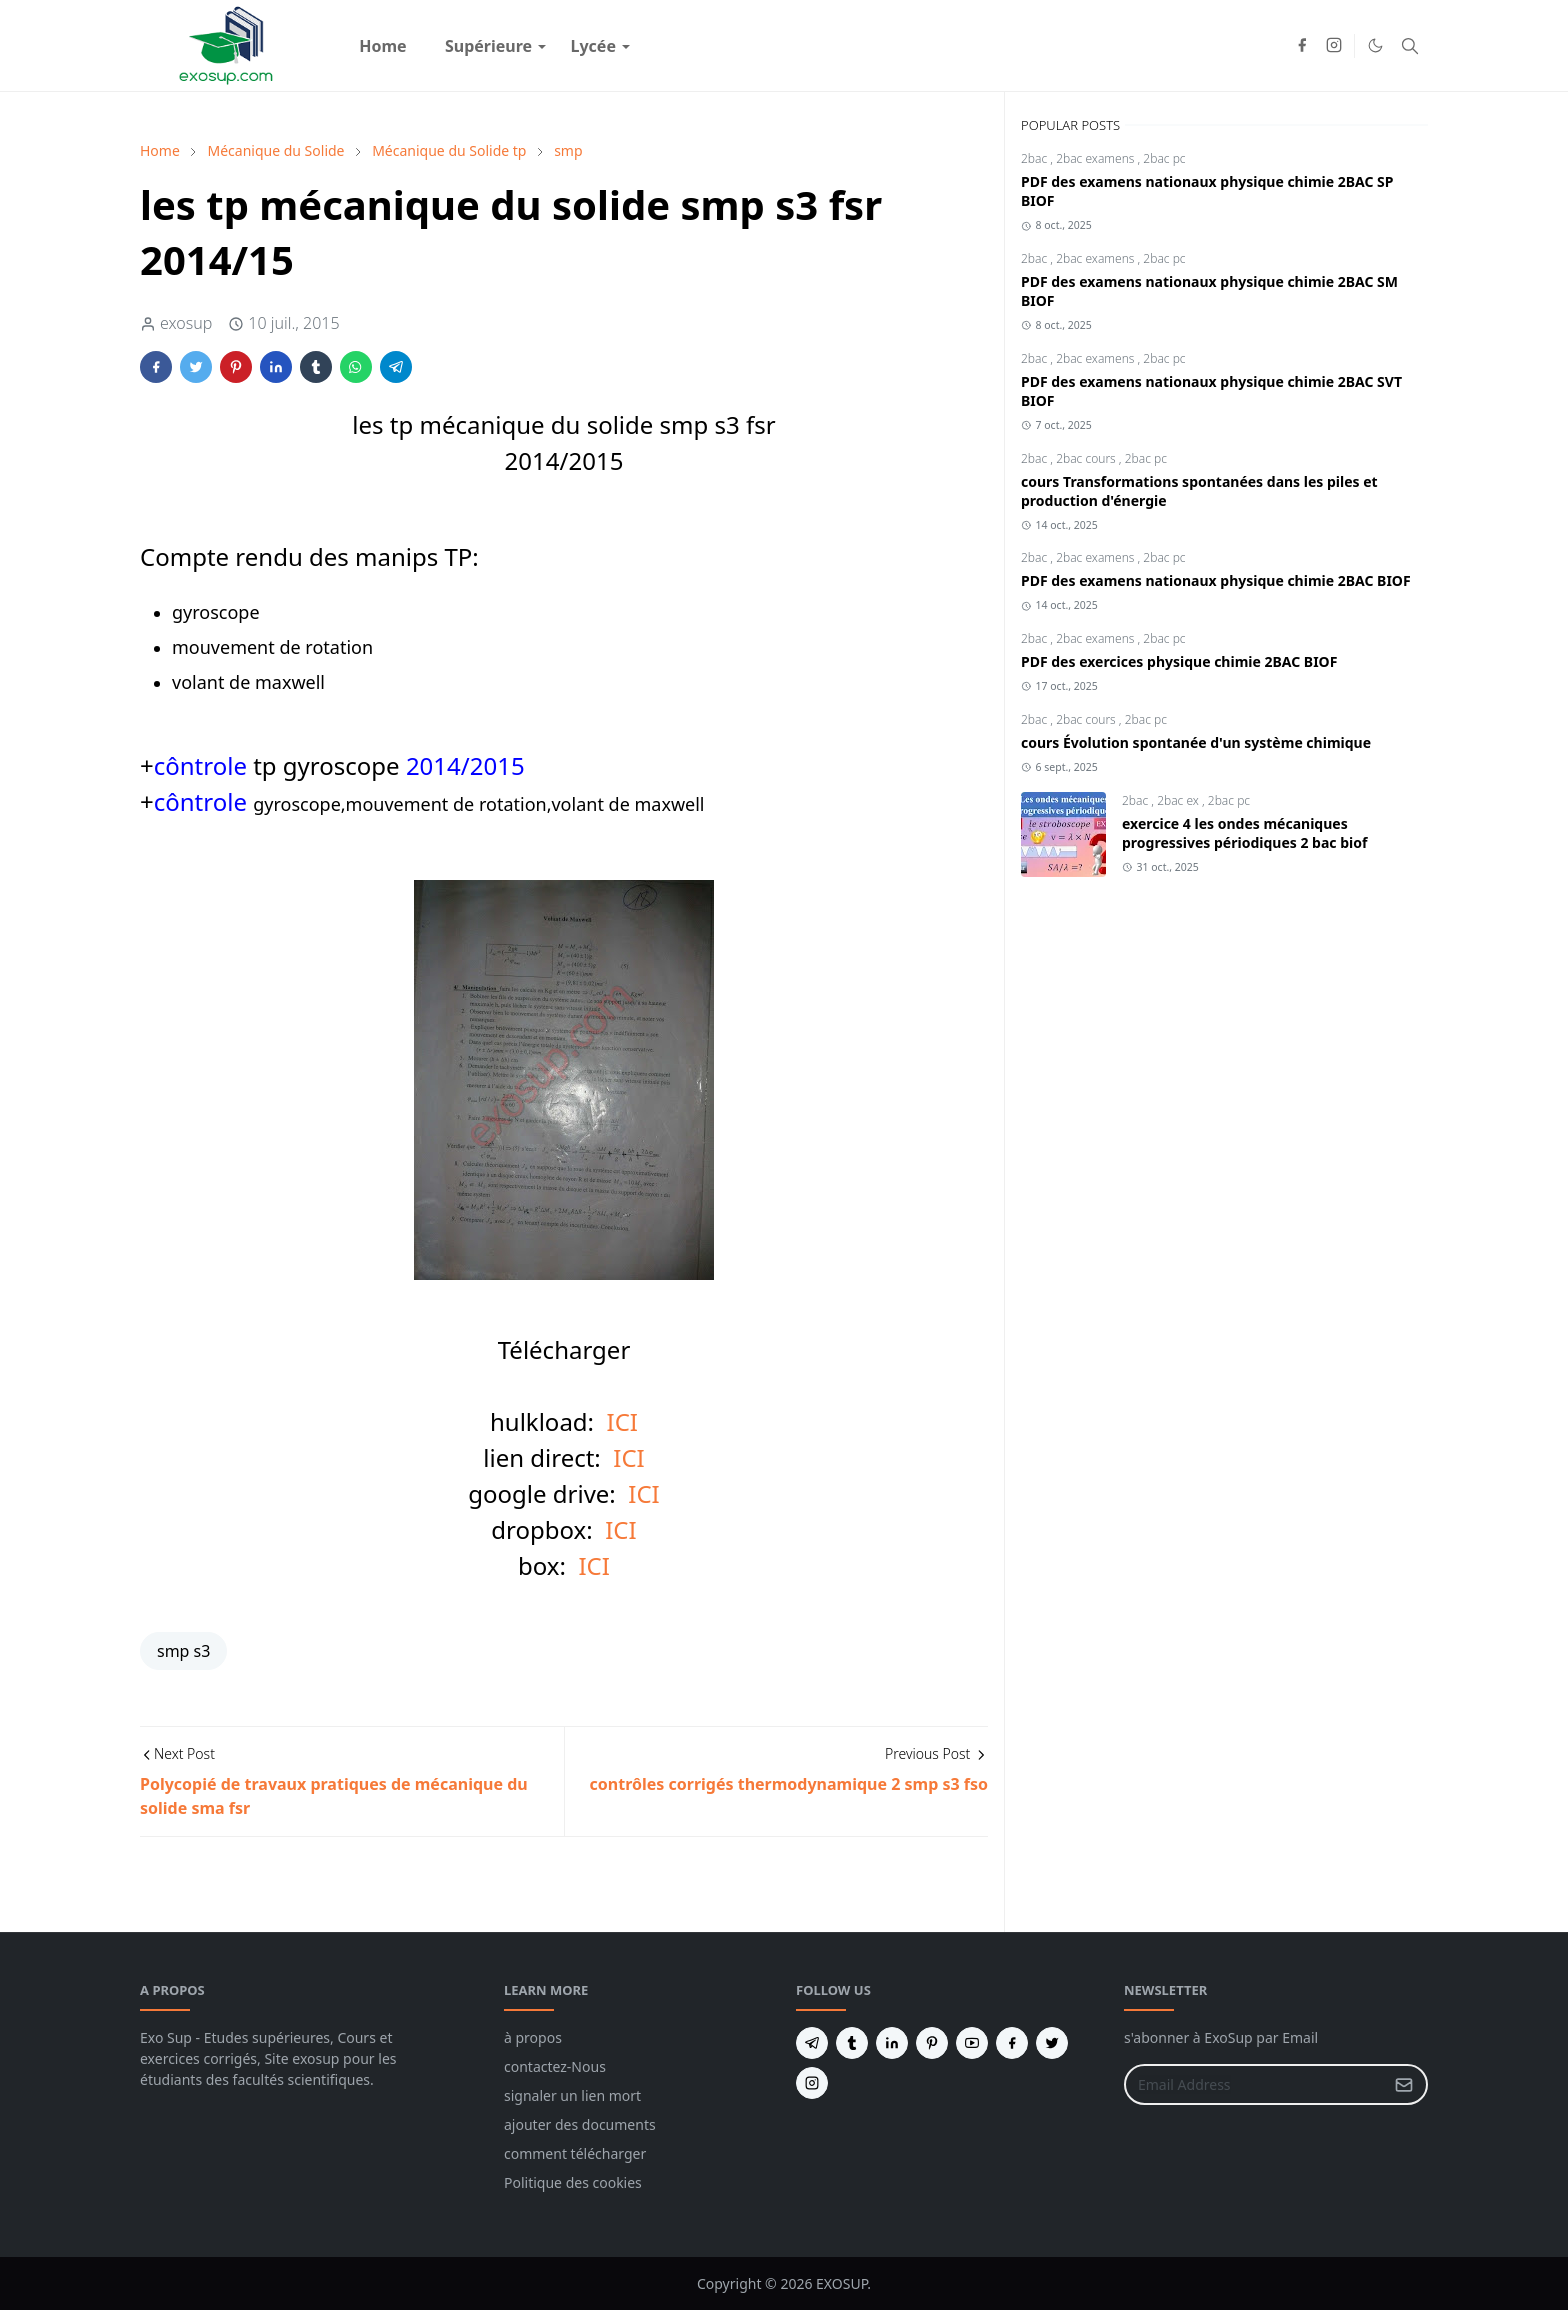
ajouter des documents (580, 2124)
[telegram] (812, 2043)
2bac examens (1096, 158)
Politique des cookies (573, 2182)
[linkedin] (892, 2043)
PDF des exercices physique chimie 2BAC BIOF (1179, 661)
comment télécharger (575, 2153)
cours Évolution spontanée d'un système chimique (1196, 742)
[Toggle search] (1410, 46)
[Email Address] (1254, 2084)
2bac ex (1179, 800)
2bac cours (1087, 458)
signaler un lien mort (572, 2095)
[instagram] (1334, 46)
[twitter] (1052, 2043)
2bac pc (1164, 158)
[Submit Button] (1404, 2084)
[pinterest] (932, 2043)
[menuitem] (383, 46)
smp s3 (183, 1651)
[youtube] (972, 2043)
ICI (622, 1421)
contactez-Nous (555, 2066)
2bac (1035, 158)
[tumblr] (852, 2043)
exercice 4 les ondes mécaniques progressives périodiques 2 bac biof (1244, 833)
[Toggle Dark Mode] (1375, 45)
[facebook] (1302, 46)
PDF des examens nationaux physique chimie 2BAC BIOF (1216, 580)
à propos (533, 2037)
